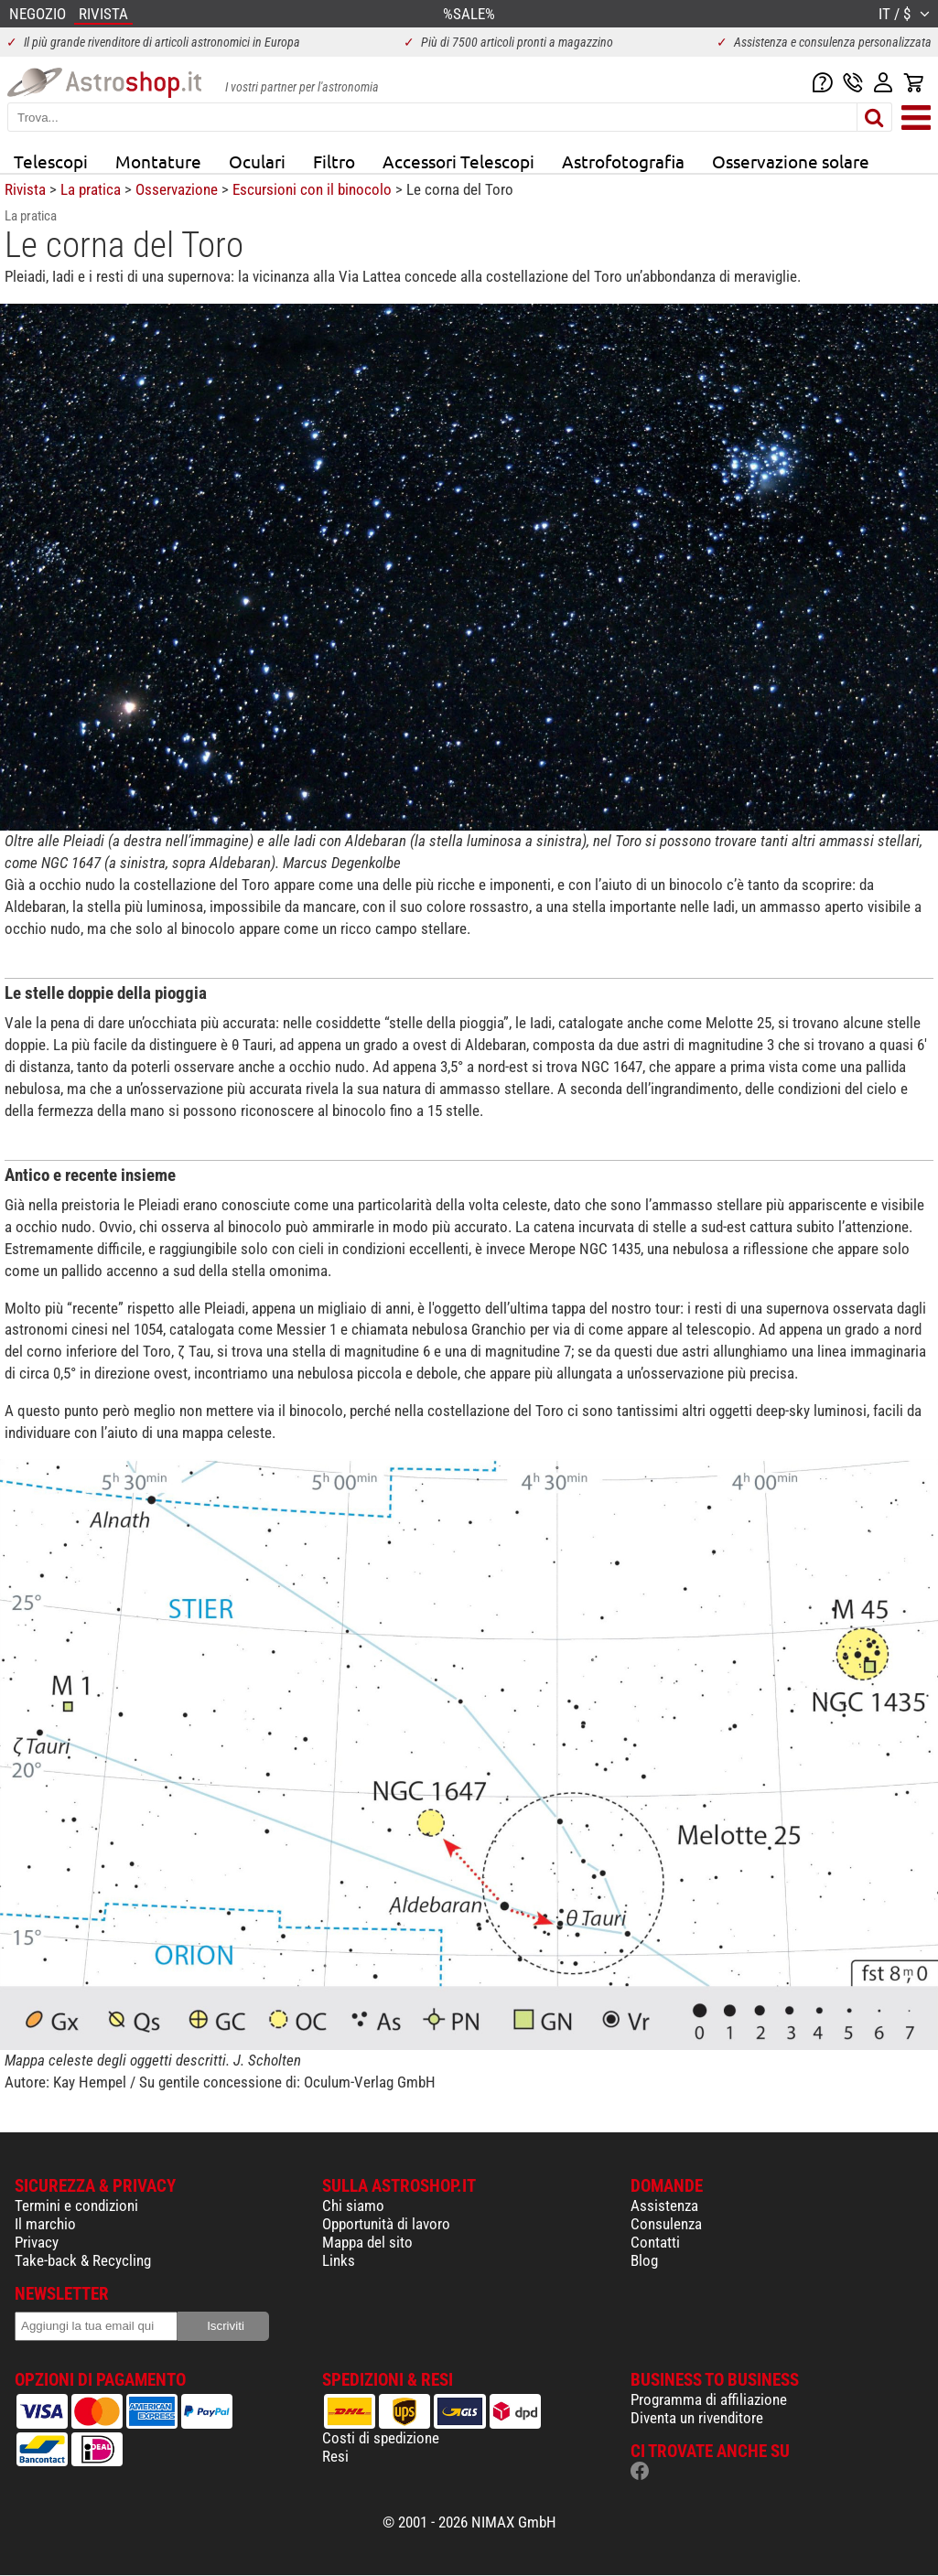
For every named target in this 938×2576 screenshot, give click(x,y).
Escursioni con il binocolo (312, 189)
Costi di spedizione (380, 2438)
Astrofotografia (623, 161)
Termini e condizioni (76, 2205)
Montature (158, 161)
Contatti (655, 2242)
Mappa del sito (367, 2242)
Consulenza (666, 2224)
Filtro (334, 161)
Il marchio (45, 2224)
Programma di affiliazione (709, 2399)
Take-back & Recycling (83, 2260)
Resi (335, 2456)
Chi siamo (353, 2205)
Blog (644, 2260)
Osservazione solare (790, 161)
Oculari (257, 161)
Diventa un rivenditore (697, 2418)
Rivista (25, 189)
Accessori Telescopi (458, 161)
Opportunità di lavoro (386, 2224)
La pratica (90, 189)
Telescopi (51, 161)
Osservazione (176, 189)
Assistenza (664, 2205)
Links (338, 2260)
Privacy (37, 2242)
